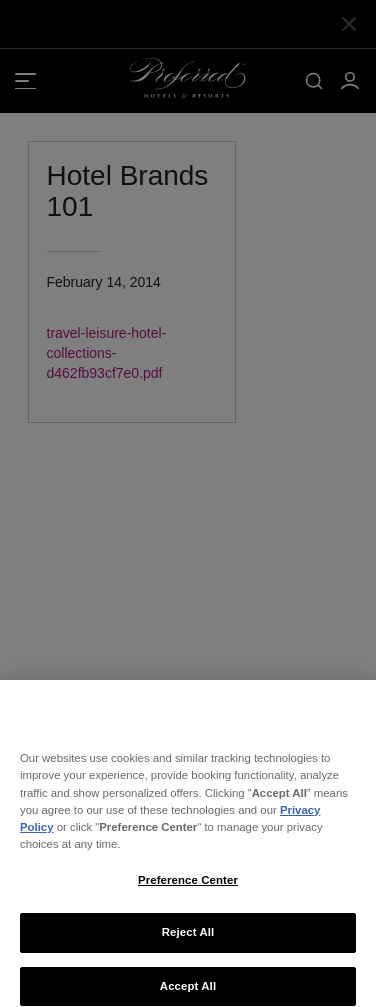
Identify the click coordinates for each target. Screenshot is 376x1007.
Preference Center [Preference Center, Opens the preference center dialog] (188, 887)
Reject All (188, 940)
